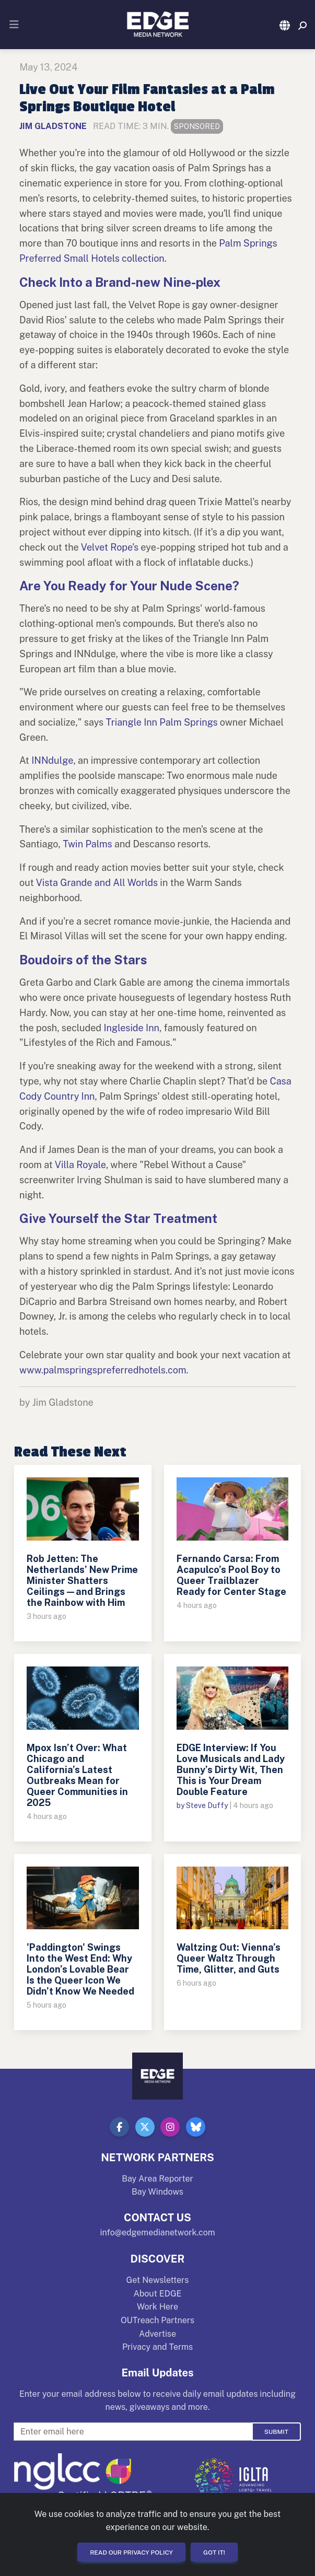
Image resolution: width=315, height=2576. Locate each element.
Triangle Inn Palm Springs (162, 722)
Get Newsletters (157, 2280)
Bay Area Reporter (157, 2179)
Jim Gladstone (53, 126)
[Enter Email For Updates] (133, 2431)
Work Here (157, 2307)
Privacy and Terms (157, 2347)
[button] (285, 26)
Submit (276, 2431)
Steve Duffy (207, 1805)
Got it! (214, 2552)
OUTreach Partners (157, 2320)
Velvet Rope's (110, 547)
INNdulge (52, 760)
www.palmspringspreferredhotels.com (102, 1370)
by (181, 1805)
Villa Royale (80, 1164)
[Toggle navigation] (14, 24)
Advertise (157, 2334)
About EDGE (157, 2294)
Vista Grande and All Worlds (97, 882)
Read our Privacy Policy (131, 2552)
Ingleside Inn (131, 1027)
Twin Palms (87, 843)
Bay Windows (157, 2192)
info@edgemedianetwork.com (157, 2232)
